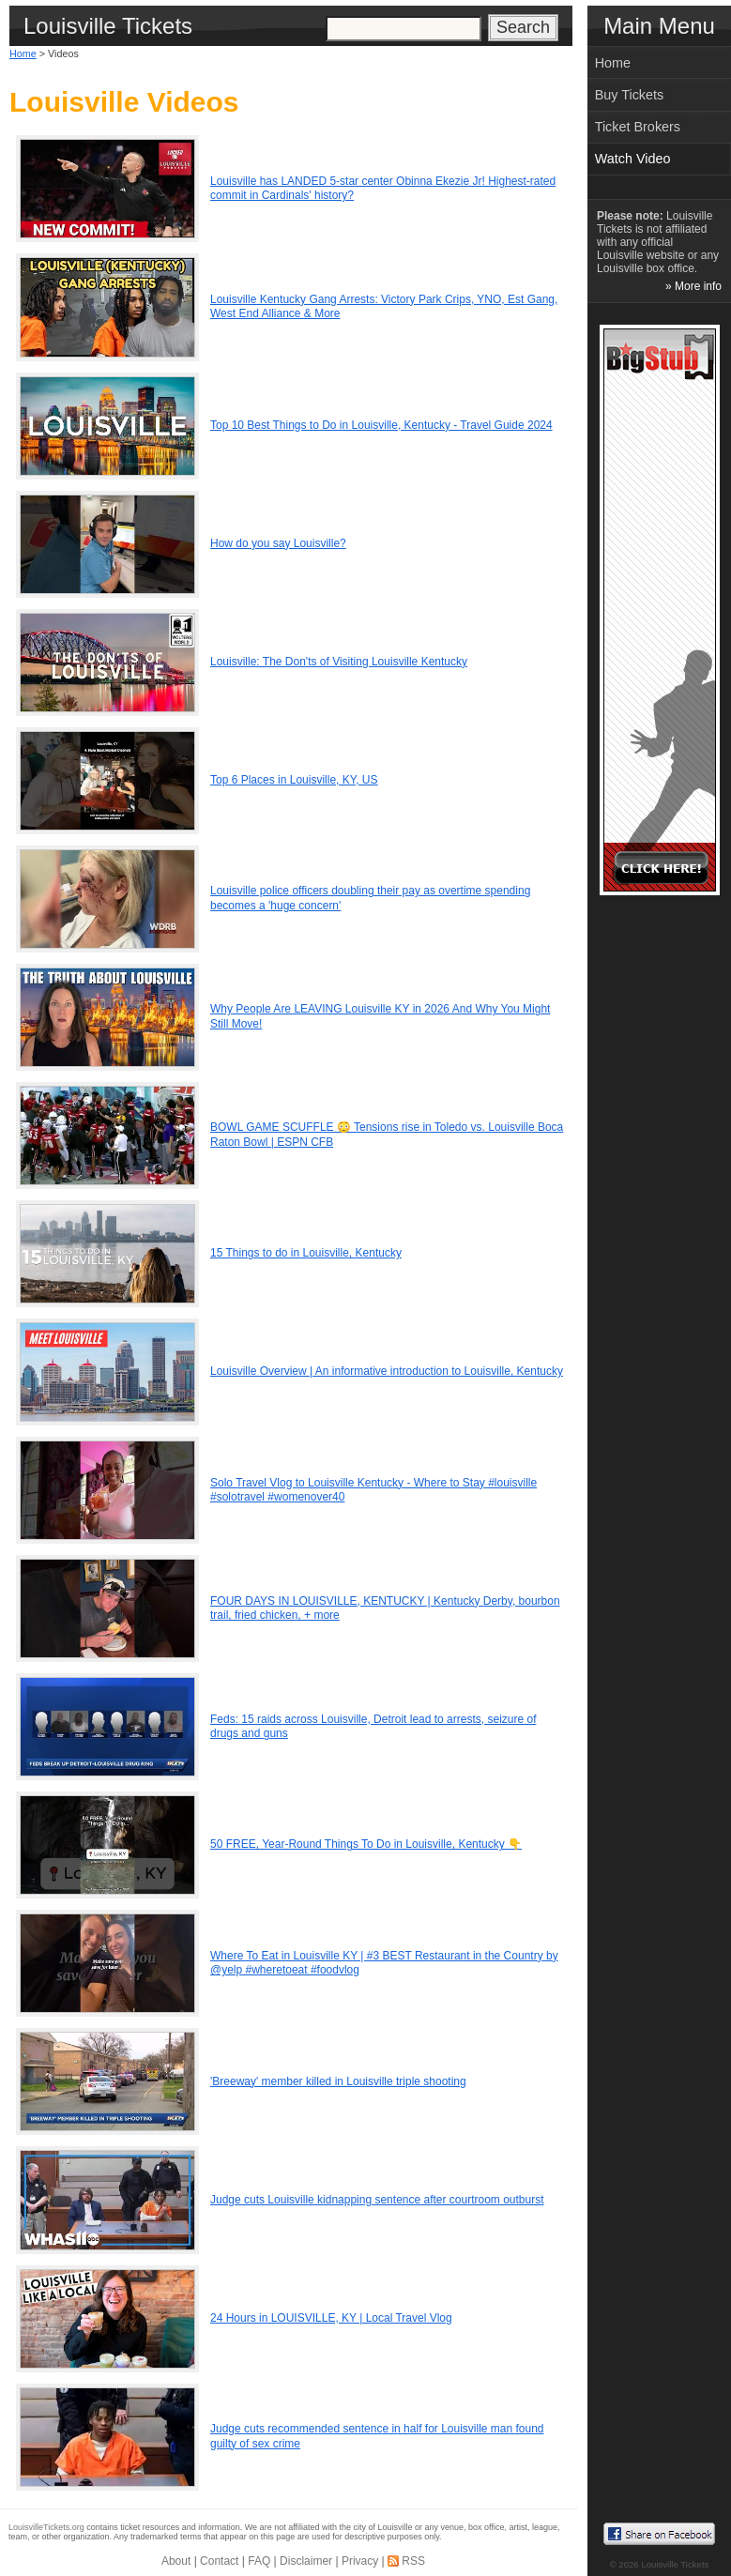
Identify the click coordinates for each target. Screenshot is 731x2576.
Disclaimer (306, 2561)
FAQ (259, 2561)
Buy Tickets (629, 94)
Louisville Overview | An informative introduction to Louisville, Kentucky (386, 1371)
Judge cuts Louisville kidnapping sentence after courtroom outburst (377, 2199)
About (175, 2561)
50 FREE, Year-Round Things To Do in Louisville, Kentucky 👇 (366, 1844)
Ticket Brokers (637, 126)
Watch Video (633, 158)
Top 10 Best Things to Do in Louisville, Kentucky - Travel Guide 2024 (381, 425)
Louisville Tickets (674, 2564)
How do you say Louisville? (278, 543)
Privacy (360, 2561)
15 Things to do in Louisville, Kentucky (306, 1252)
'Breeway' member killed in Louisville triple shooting (338, 2081)
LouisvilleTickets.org (46, 2527)
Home (23, 53)
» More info (693, 286)
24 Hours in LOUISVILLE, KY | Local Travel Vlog (331, 2317)
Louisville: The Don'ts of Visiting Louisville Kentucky (338, 661)
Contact (219, 2561)
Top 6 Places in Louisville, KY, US (294, 779)
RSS (413, 2561)
